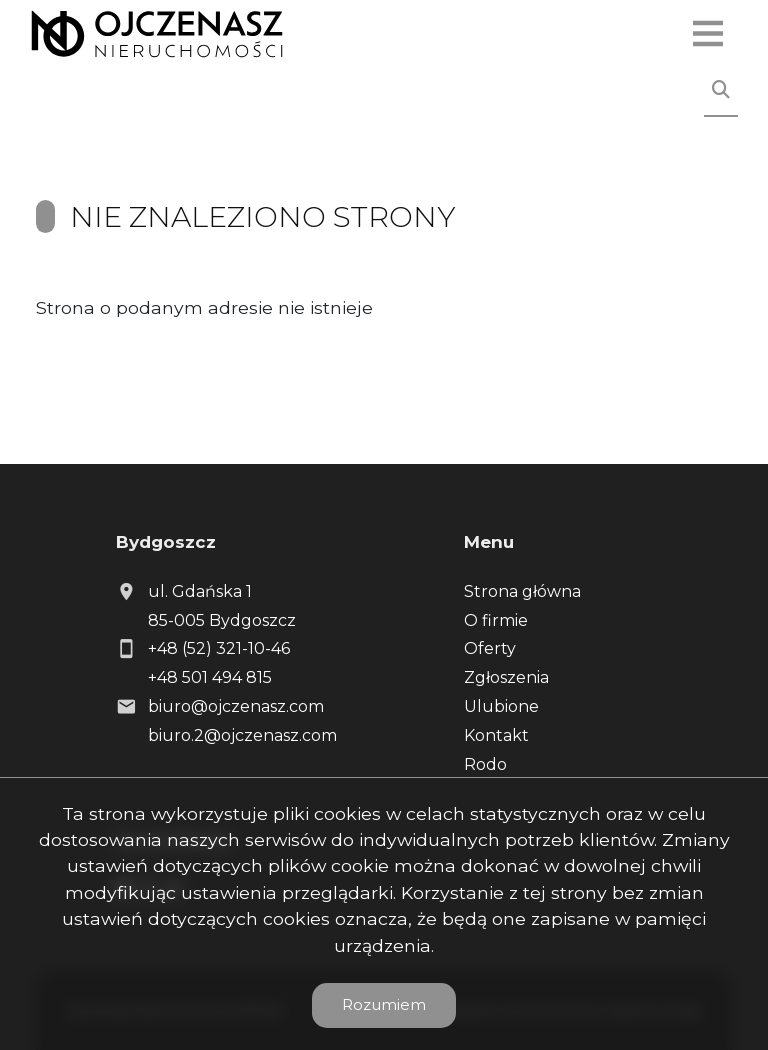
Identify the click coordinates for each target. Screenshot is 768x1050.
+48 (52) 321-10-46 (219, 648)
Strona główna (522, 591)
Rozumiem (384, 1004)
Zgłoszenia (506, 677)
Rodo (485, 764)
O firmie (496, 620)
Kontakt (496, 735)
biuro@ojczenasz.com (236, 706)
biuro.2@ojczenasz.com (242, 735)
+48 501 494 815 (210, 677)
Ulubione (501, 706)
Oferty (490, 648)
